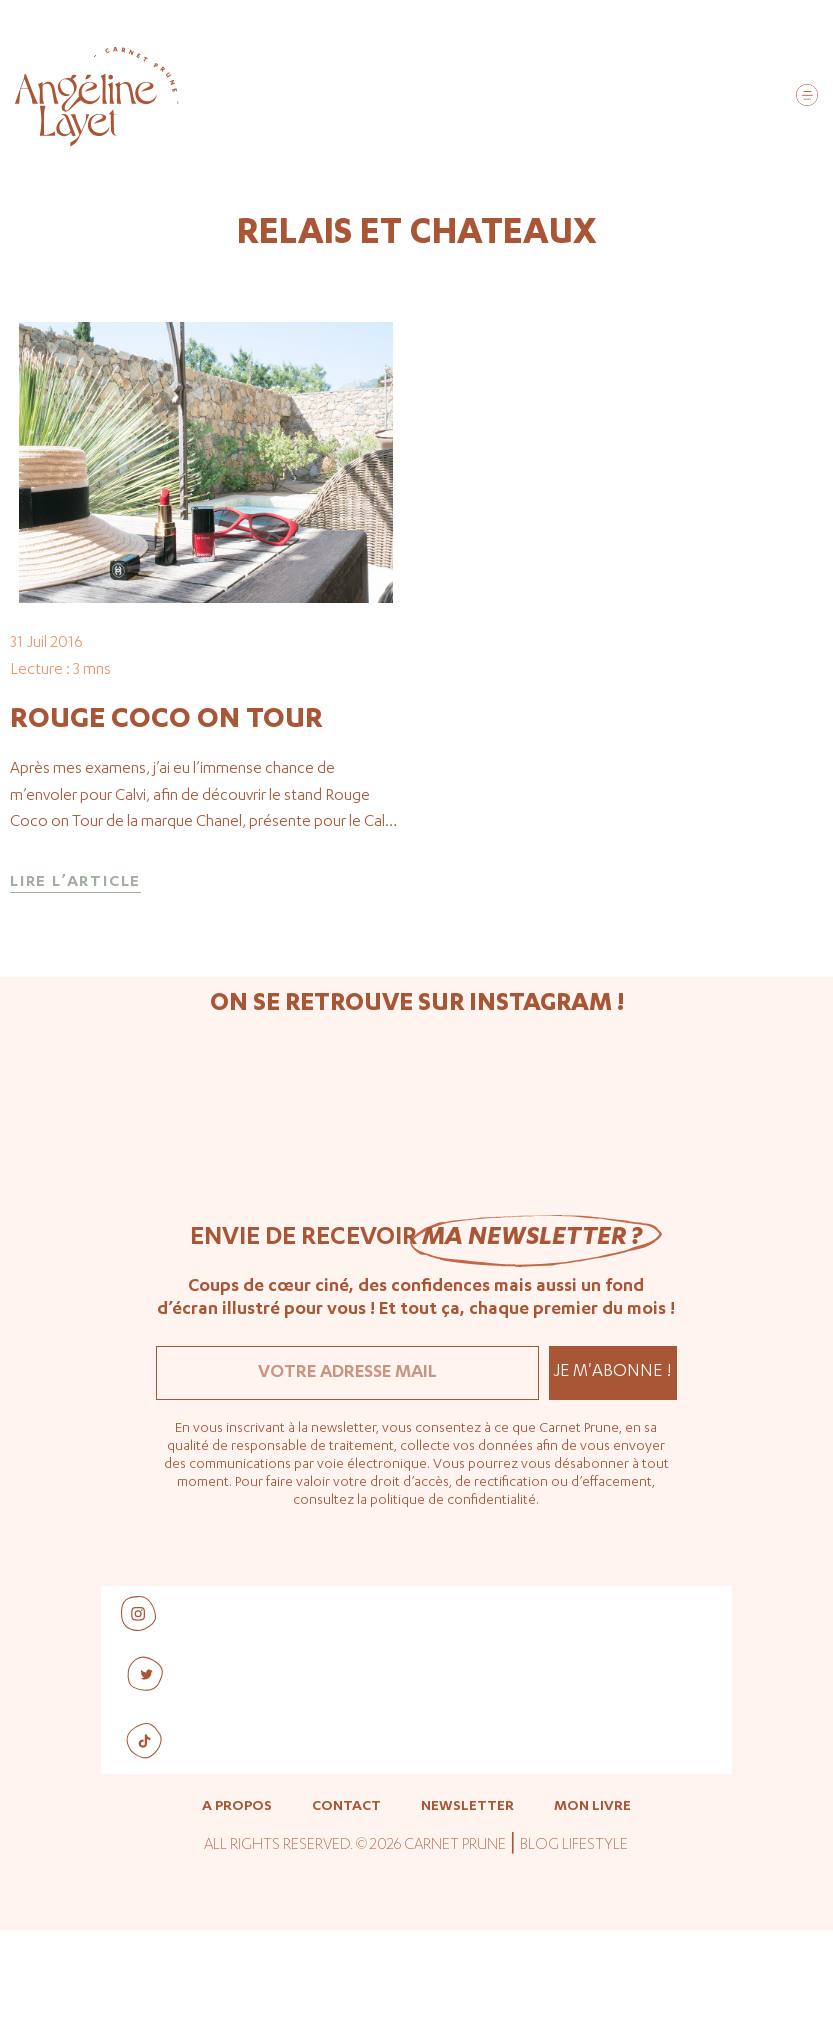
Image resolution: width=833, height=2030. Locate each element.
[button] (806, 98)
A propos (237, 1908)
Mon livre (592, 1908)
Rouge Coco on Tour (166, 820)
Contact (346, 1908)
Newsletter (467, 1908)
